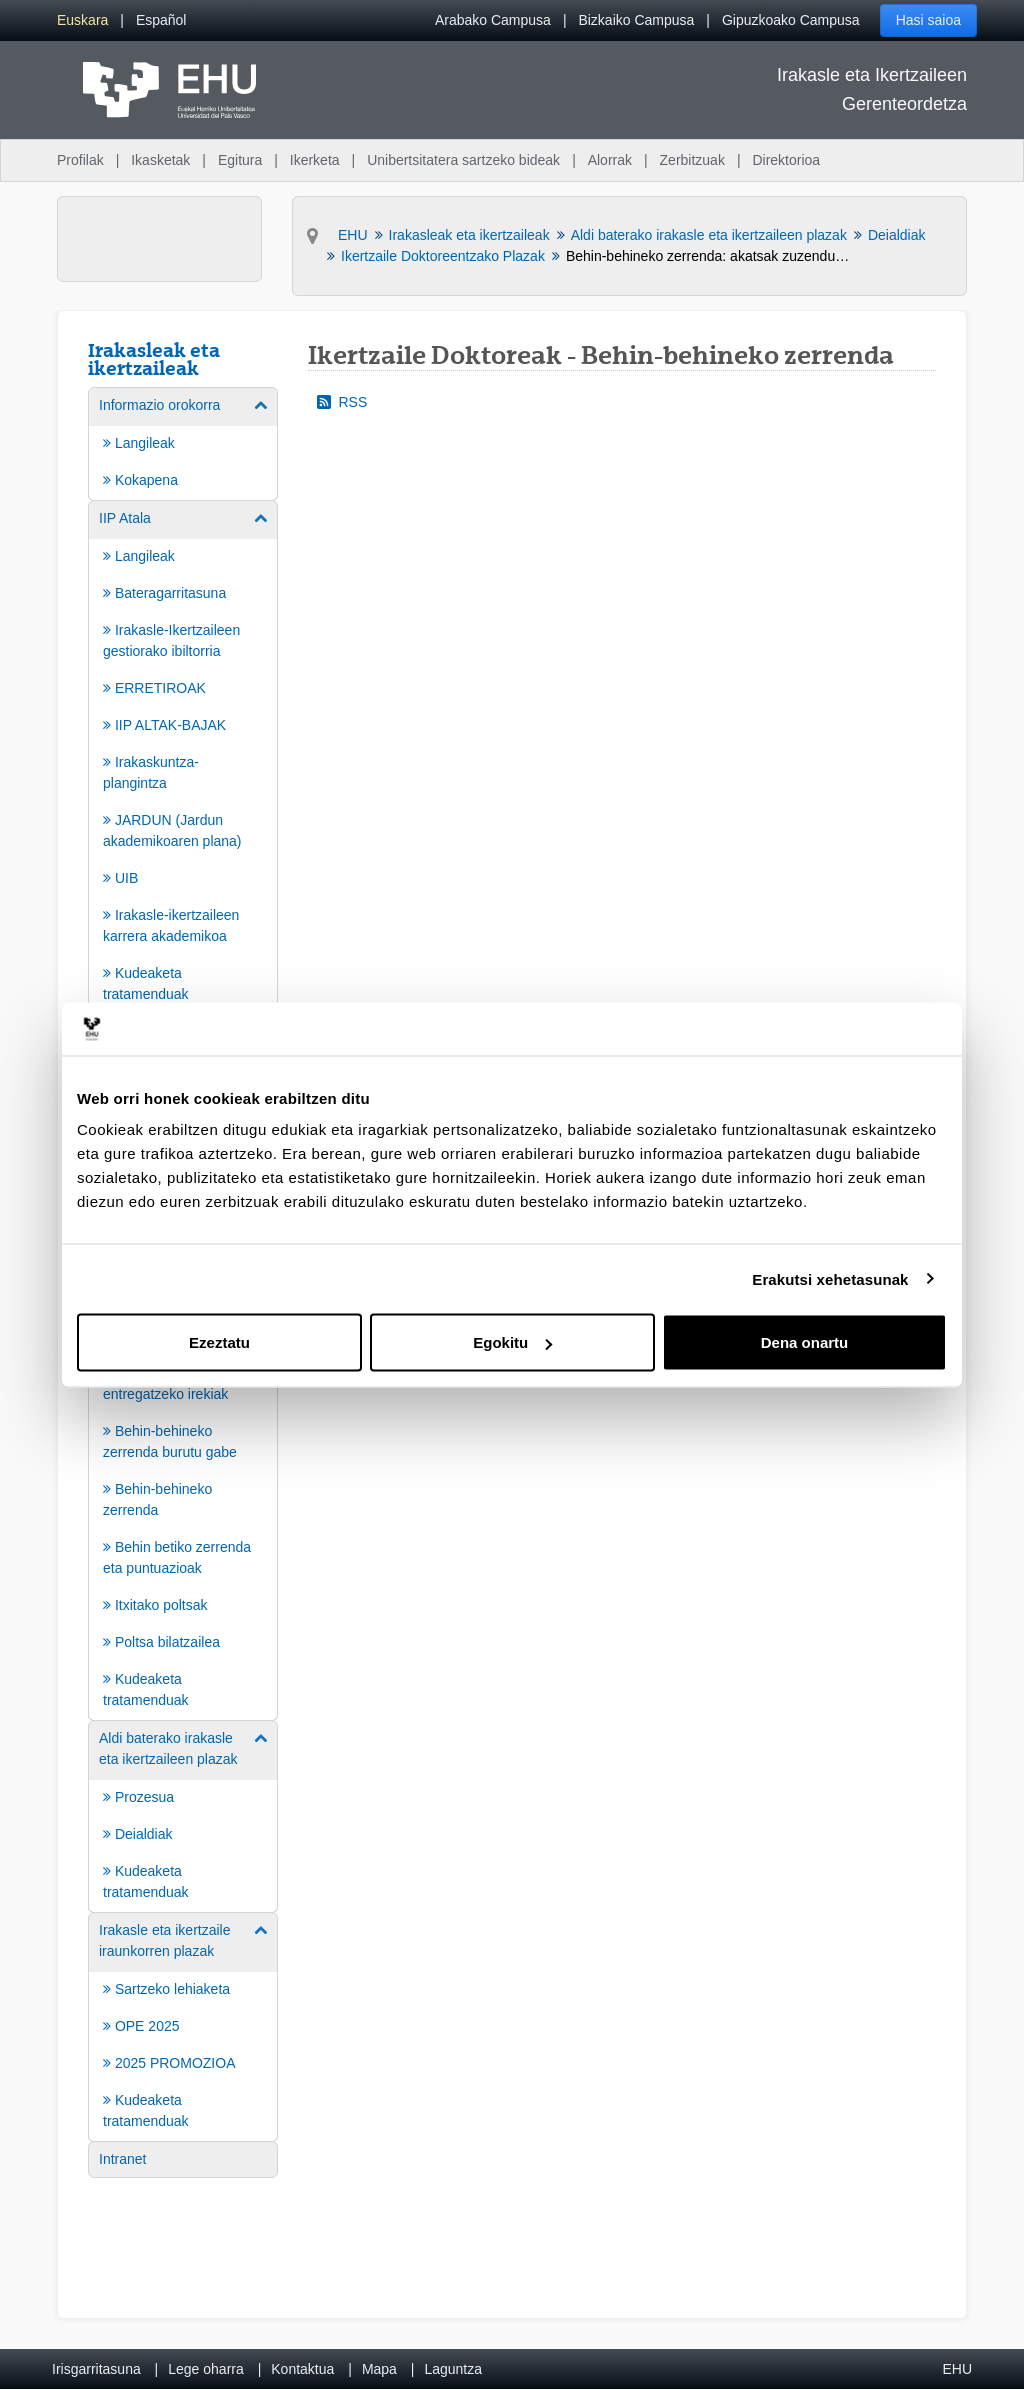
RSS (342, 402)
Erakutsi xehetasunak (830, 1278)
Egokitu (512, 1342)
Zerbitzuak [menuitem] (692, 160)
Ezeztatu (219, 1342)
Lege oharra (206, 2369)
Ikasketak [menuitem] (160, 160)
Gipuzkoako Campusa (791, 20)
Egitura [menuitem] (240, 160)
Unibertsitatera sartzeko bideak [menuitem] (463, 160)
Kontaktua (302, 2369)
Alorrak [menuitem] (610, 160)
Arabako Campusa (493, 20)
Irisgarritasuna (96, 2369)
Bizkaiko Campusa (636, 20)
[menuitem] (82, 20)
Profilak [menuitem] (80, 160)
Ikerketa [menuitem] (315, 160)
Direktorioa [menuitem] (786, 160)
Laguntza (453, 2369)
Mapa (379, 2369)
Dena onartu (805, 1342)
